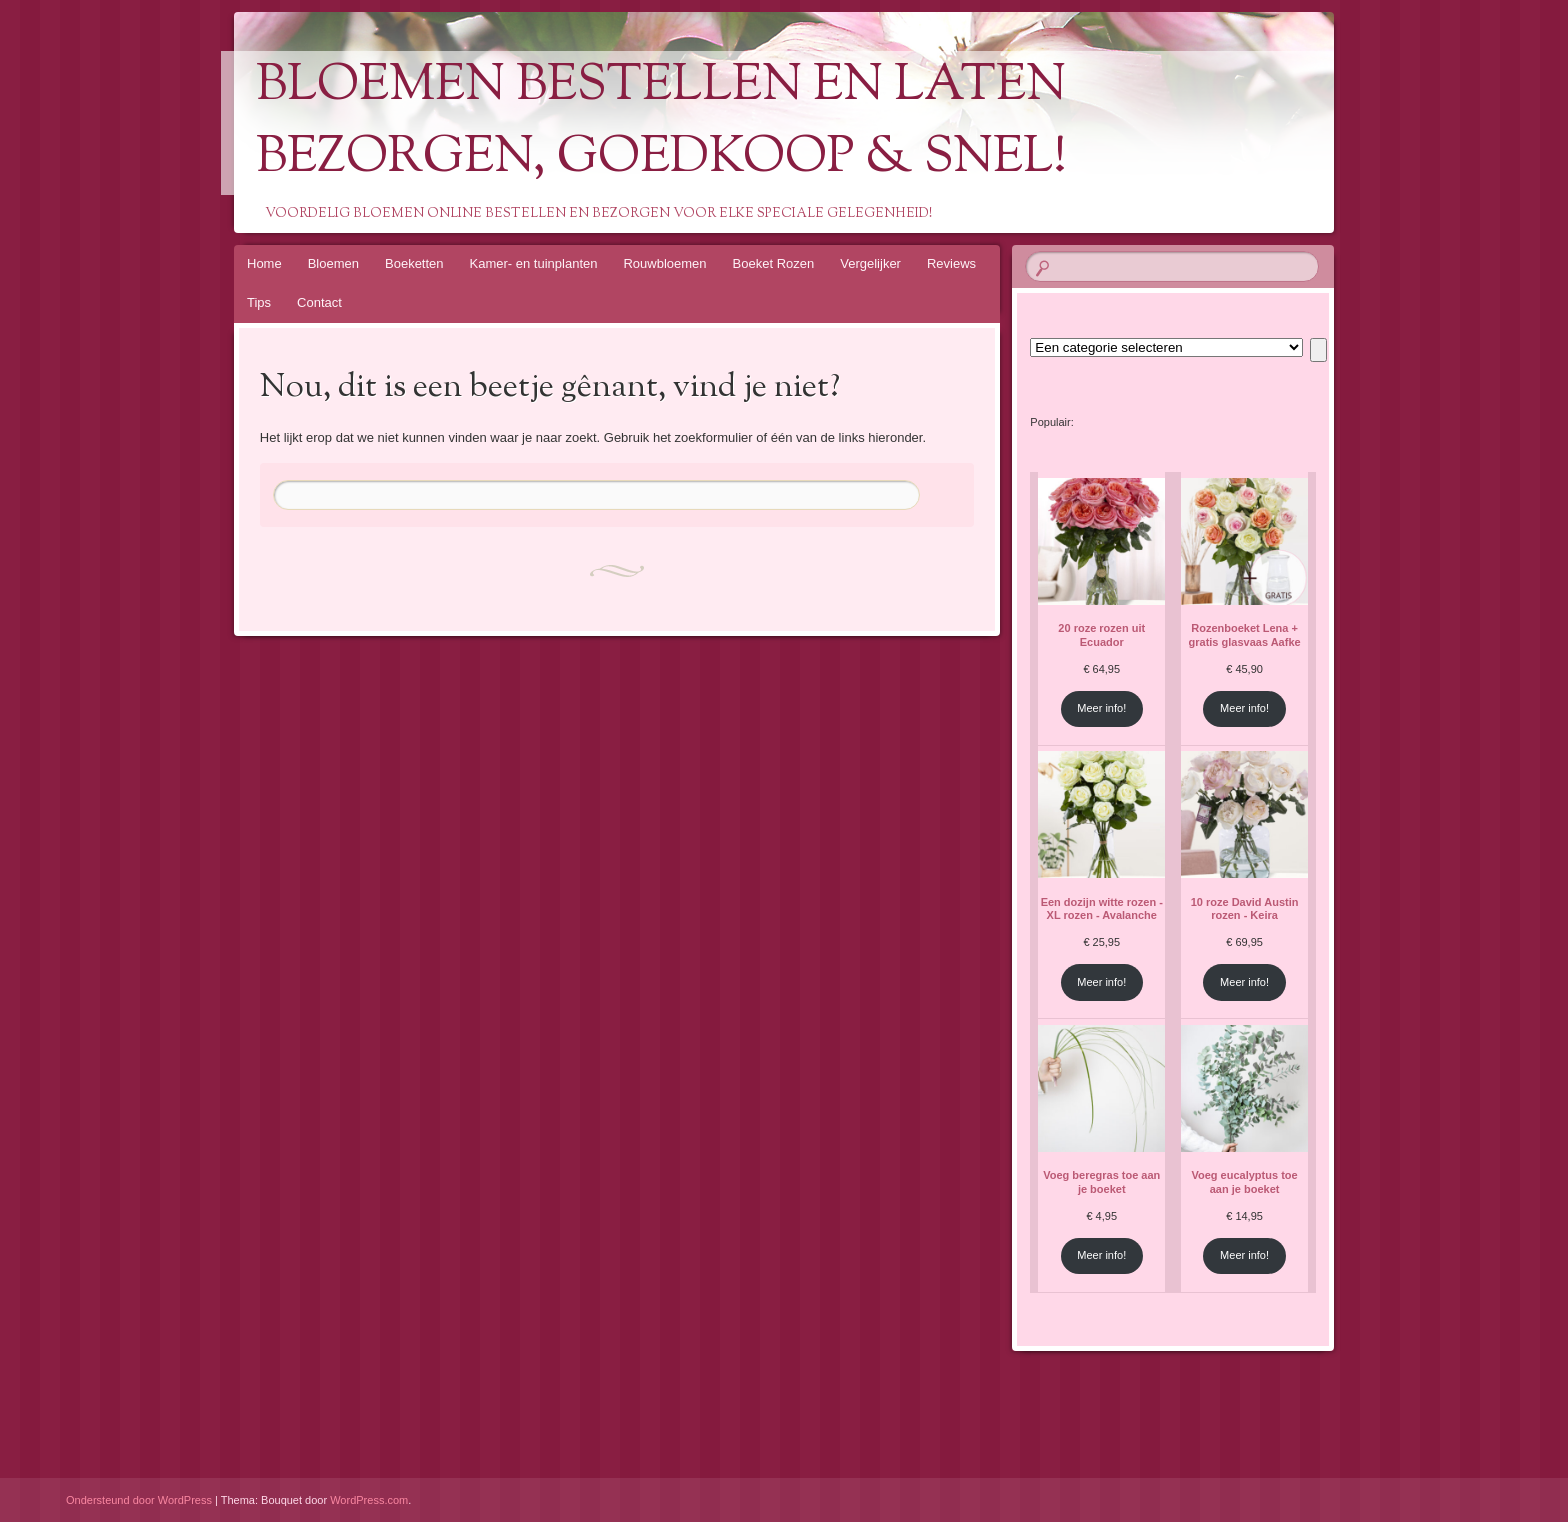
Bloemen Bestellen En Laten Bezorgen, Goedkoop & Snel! (661, 123)
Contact (319, 302)
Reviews (951, 263)
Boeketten (414, 263)
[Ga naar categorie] (1318, 350)
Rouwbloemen (664, 263)
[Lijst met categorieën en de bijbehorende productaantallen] (1166, 347)
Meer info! (1101, 708)
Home (264, 263)
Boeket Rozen (774, 263)
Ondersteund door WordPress (139, 1500)
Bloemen (333, 263)
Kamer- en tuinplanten (534, 263)
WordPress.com (369, 1500)
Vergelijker (870, 263)
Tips (259, 302)
